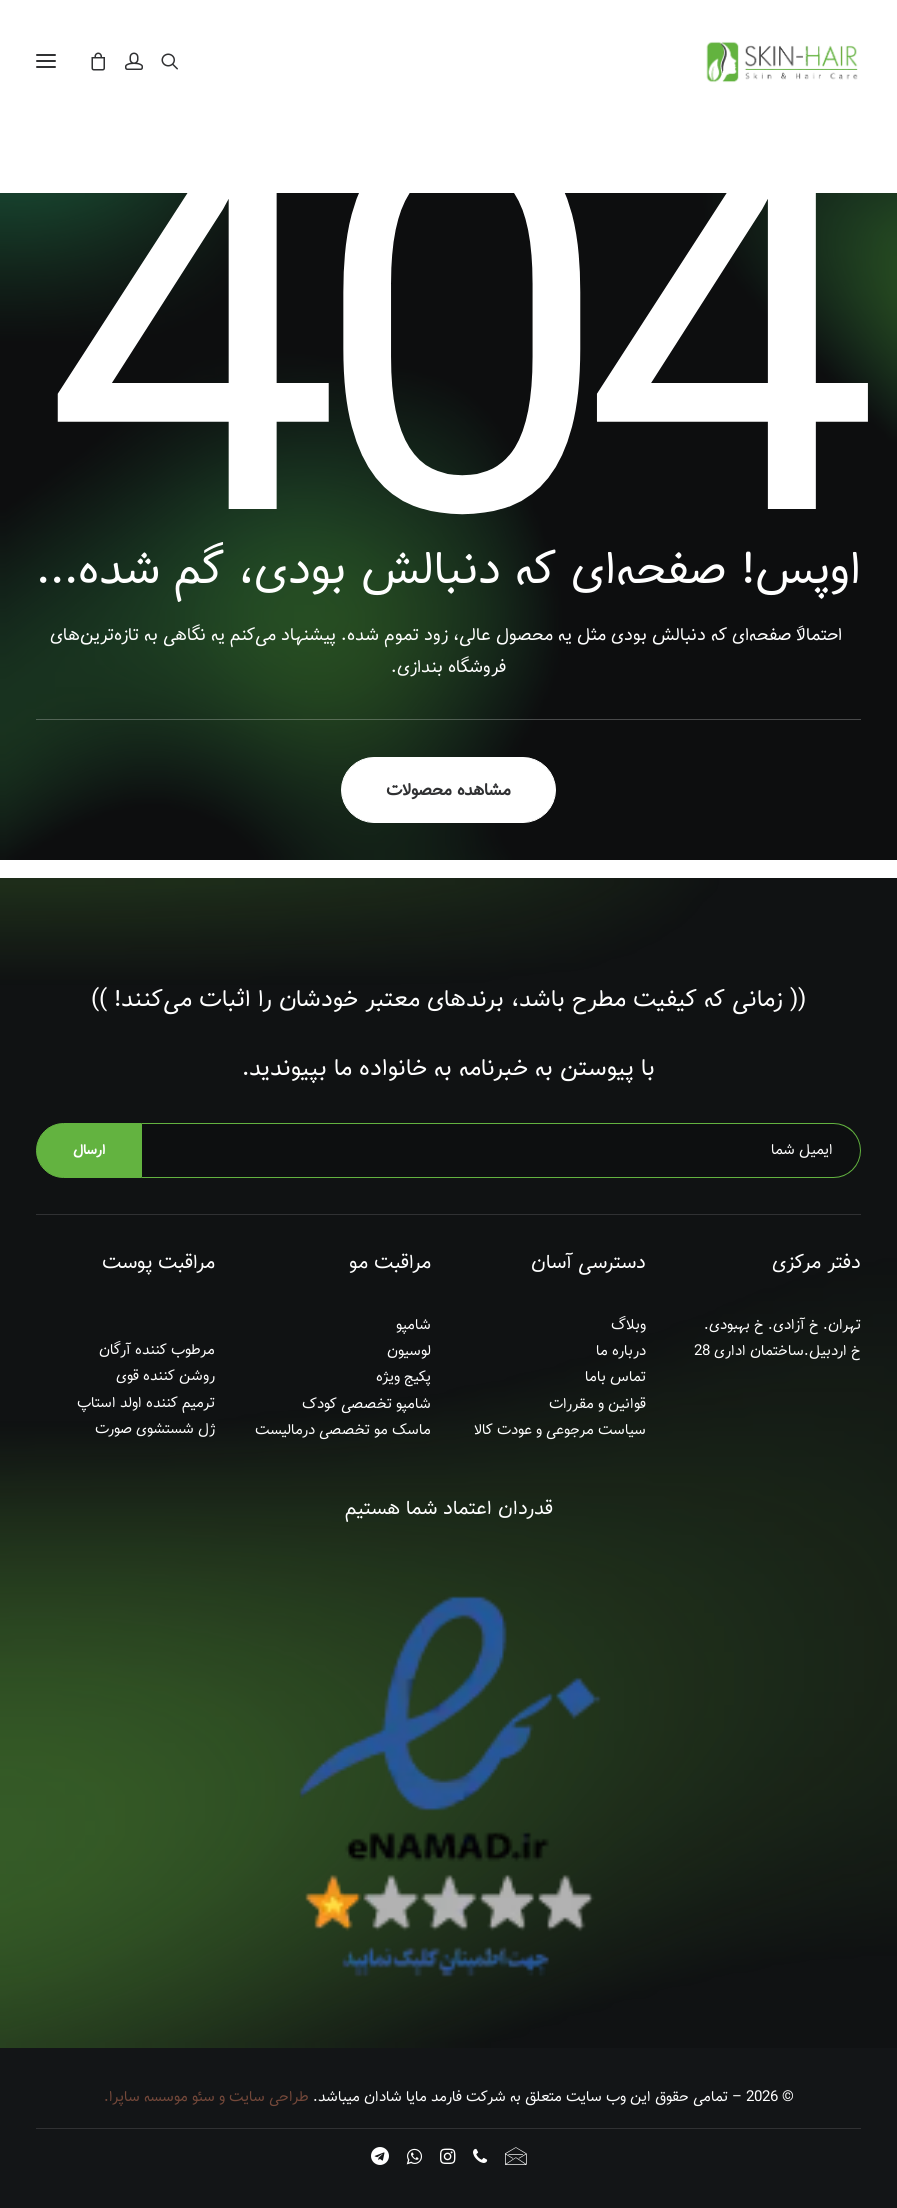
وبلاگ (628, 1325)
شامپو (413, 1325)
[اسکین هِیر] (780, 61)
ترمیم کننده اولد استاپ (146, 1403)
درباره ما (621, 1351)
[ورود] (143, 61)
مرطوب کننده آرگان (157, 1350)
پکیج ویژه (403, 1377)
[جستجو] (179, 61)
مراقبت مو (390, 1262)
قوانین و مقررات (597, 1404)
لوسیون (409, 1351)
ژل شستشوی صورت (155, 1429)
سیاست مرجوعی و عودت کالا (560, 1430)
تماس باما (615, 1377)
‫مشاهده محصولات (448, 790)
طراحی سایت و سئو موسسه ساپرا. (206, 2097)
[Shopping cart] (107, 61)
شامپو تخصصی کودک (366, 1404)
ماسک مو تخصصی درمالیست (343, 1430)
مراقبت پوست (158, 1262)
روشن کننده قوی (165, 1376)
